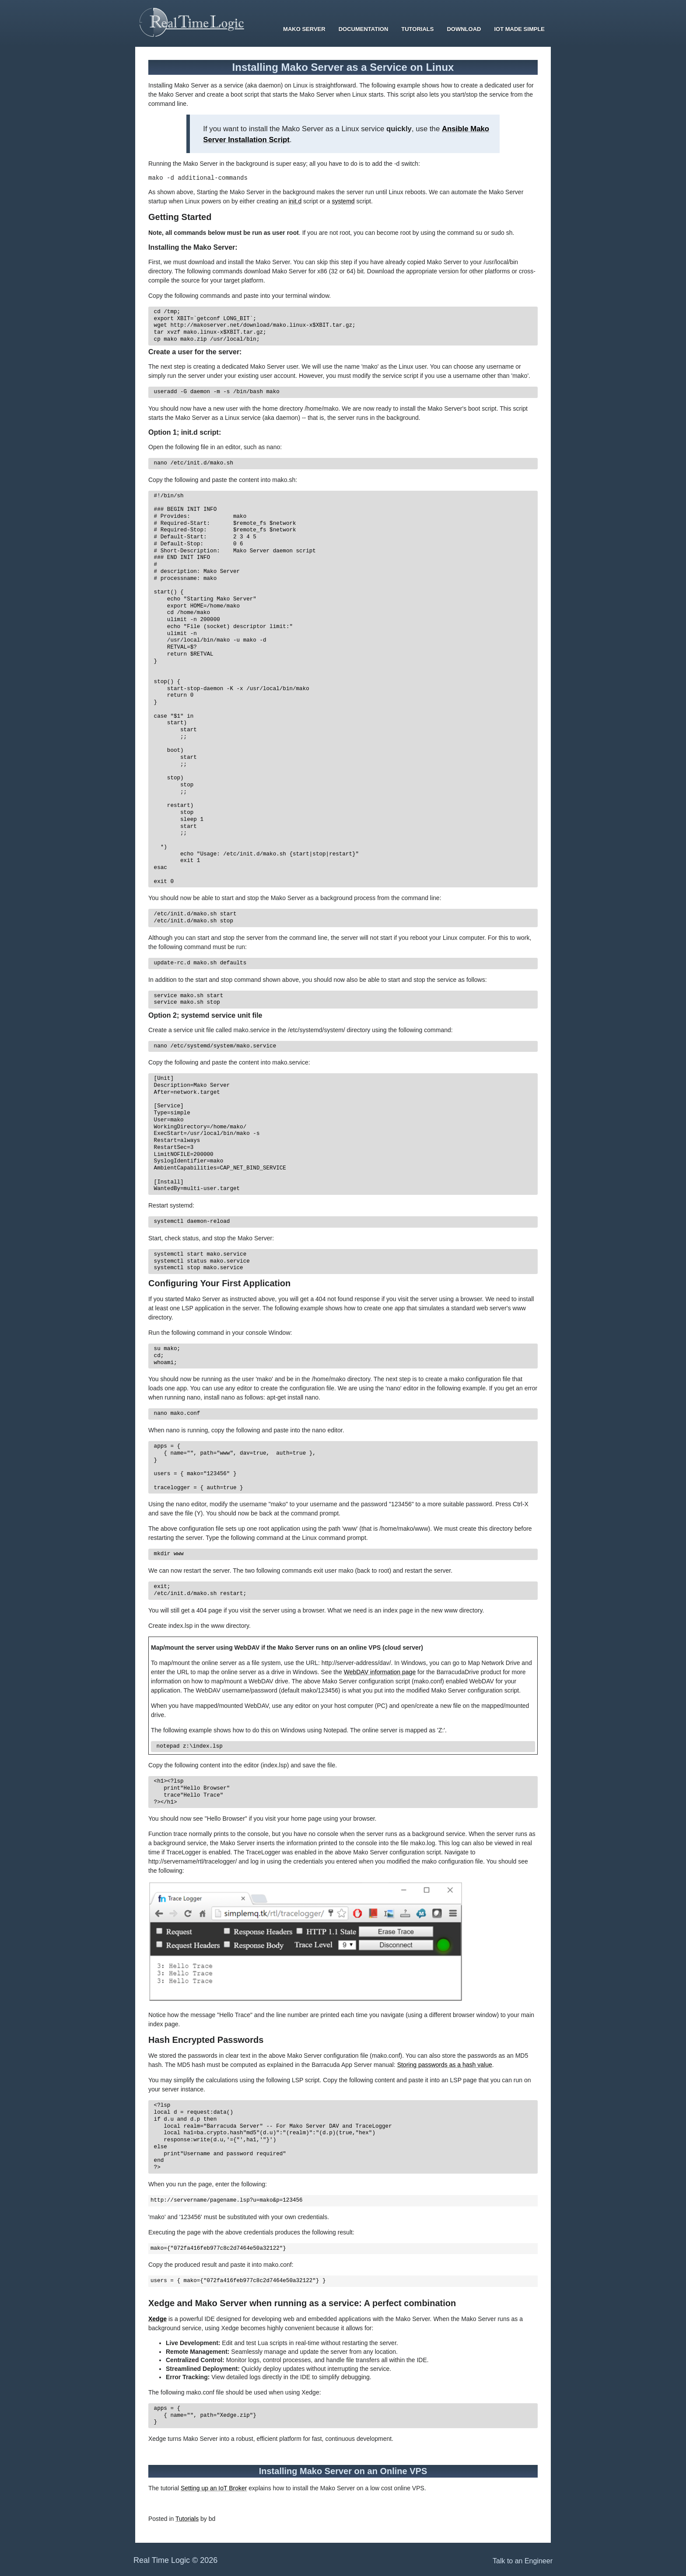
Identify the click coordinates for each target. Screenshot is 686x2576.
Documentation (363, 29)
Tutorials (417, 29)
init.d (295, 202)
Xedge (157, 2320)
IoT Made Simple (519, 29)
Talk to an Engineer (523, 2562)
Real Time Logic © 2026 (175, 2561)
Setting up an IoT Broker (214, 2489)
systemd (343, 202)
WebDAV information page (380, 1673)
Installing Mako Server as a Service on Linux (343, 67)
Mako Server (304, 29)
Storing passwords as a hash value (444, 2066)
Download (464, 29)
